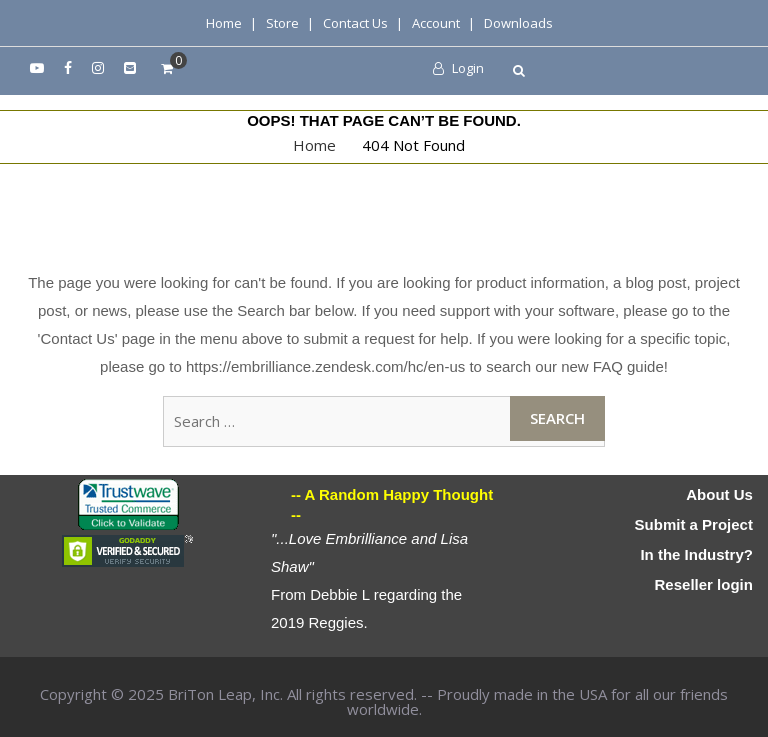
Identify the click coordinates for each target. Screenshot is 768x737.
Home (224, 23)
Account (436, 23)
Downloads (518, 23)
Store (282, 23)
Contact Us (355, 23)
